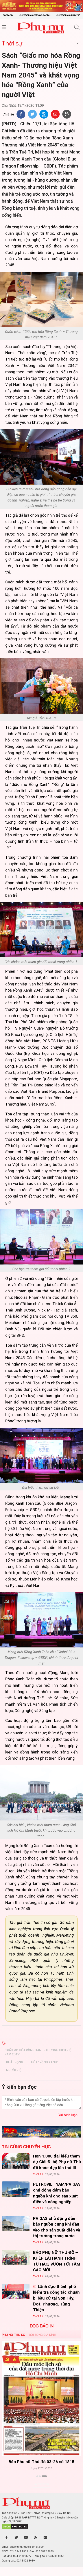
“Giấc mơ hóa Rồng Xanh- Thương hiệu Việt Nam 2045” (38, 2052)
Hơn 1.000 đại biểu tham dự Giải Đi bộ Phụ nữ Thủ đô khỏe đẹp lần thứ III (57, 2162)
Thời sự (12, 43)
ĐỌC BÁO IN (42, 2326)
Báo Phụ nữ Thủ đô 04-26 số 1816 (41, 2461)
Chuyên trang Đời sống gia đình (34, 15)
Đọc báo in (8, 15)
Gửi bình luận (67, 2115)
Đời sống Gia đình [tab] (42, 2334)
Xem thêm (41, 2484)
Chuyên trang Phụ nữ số (68, 15)
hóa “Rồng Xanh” (44, 2062)
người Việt (14, 2070)
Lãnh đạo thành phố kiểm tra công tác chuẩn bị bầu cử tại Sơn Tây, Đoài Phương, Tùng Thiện (56, 2298)
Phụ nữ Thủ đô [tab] (13, 2334)
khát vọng (14, 2062)
